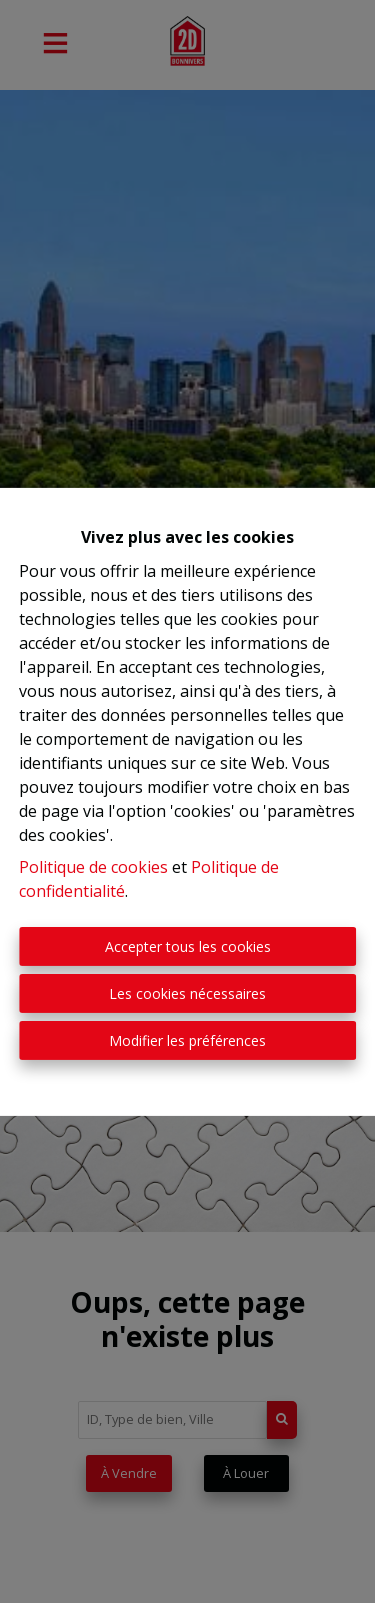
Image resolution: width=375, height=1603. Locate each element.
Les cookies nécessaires (187, 993)
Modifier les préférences (187, 1040)
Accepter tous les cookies (188, 946)
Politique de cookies (93, 867)
